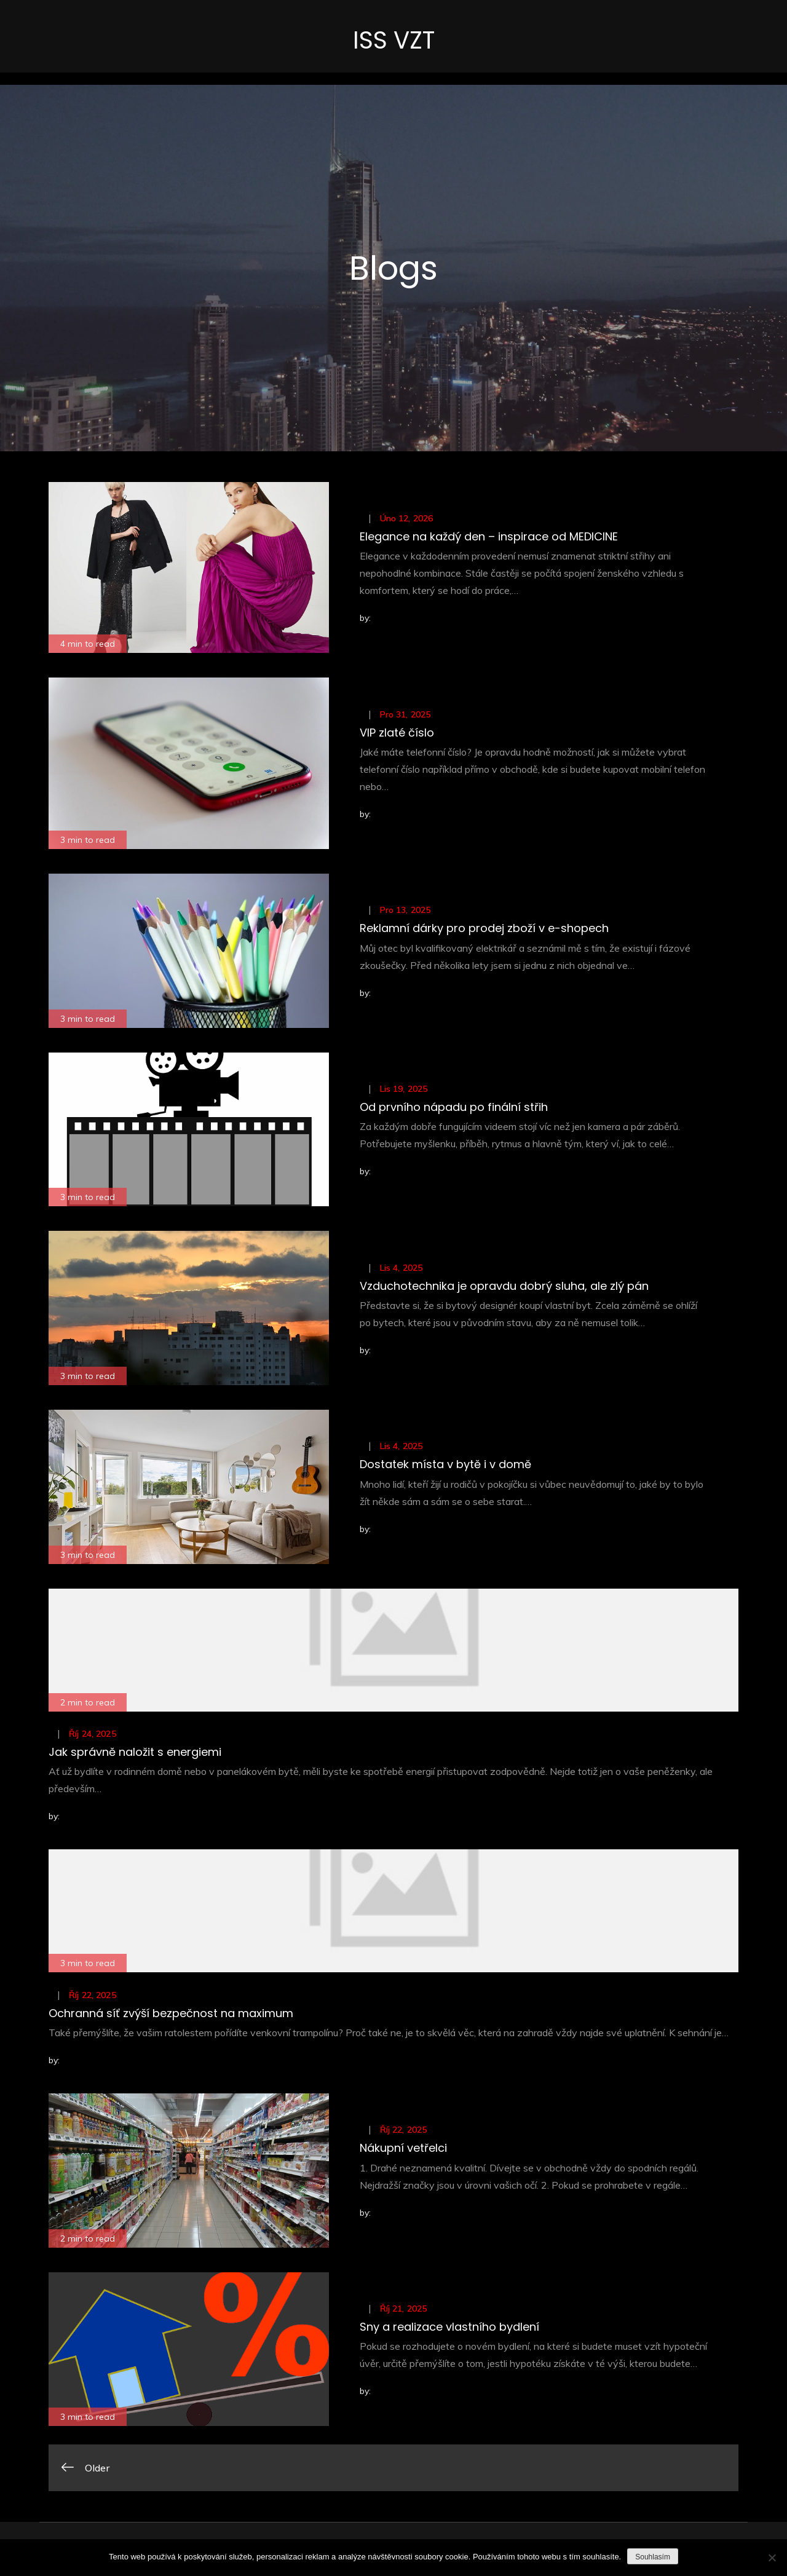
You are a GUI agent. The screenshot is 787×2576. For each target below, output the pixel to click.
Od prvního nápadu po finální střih (454, 1109)
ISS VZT (393, 41)
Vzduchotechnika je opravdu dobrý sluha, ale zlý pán (504, 1288)
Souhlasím (652, 2557)
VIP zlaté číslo (397, 735)
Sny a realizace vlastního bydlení (449, 2329)
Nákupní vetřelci (403, 2150)
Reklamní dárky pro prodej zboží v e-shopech (484, 930)
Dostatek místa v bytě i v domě (445, 1466)
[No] (771, 2557)
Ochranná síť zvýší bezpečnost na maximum (171, 2015)
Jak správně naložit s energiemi (135, 1754)
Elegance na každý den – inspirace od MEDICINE (489, 539)
